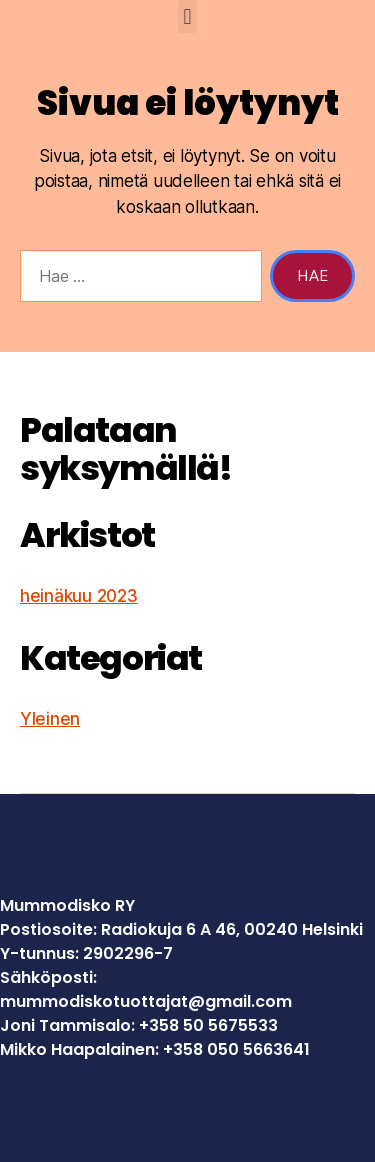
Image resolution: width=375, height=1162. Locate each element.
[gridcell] (187, 1014)
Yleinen (50, 719)
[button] (187, 16)
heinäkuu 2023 (79, 596)
